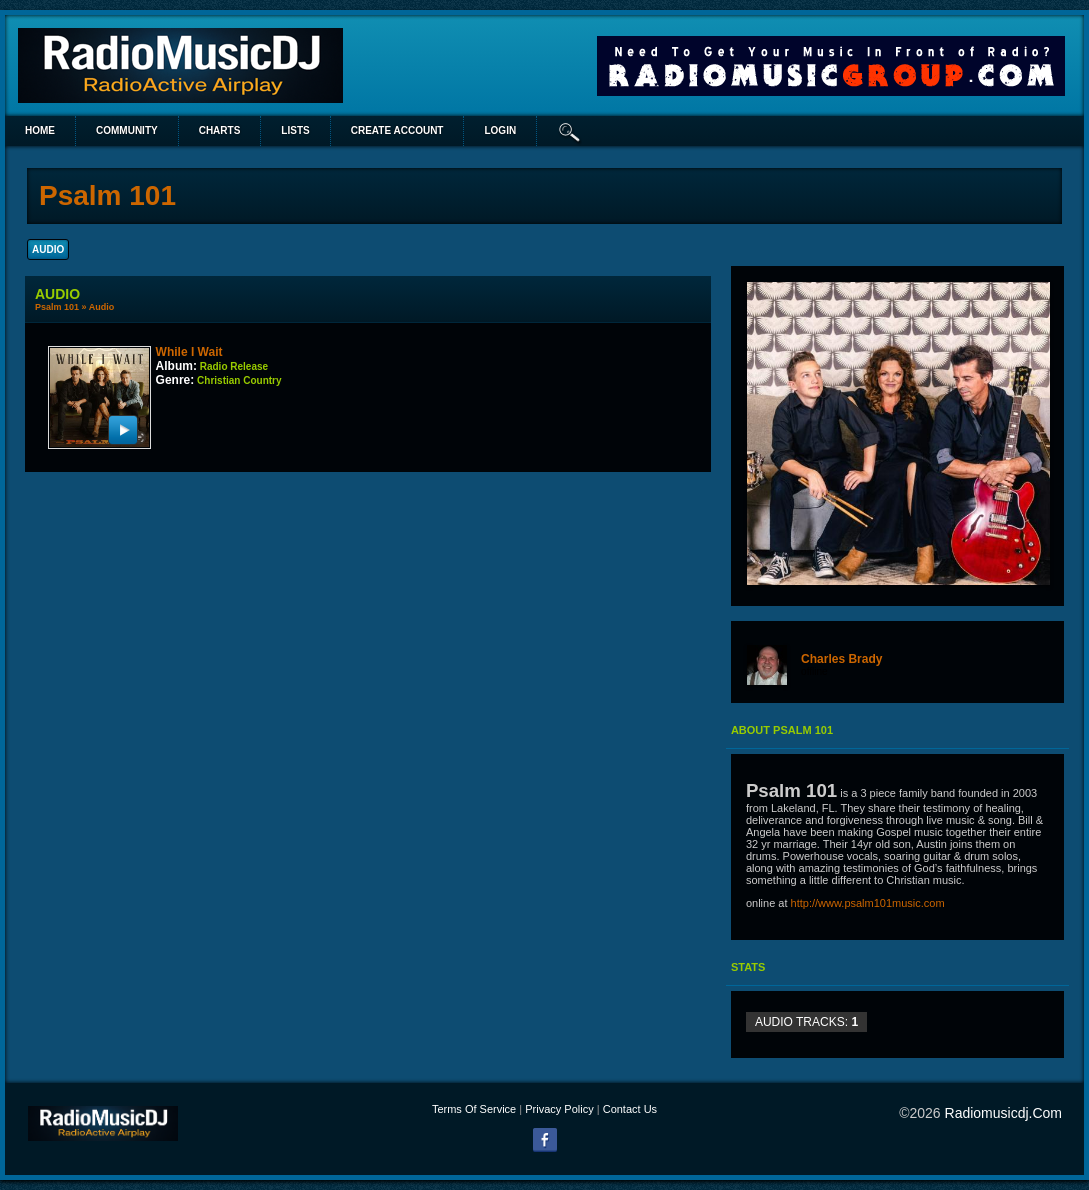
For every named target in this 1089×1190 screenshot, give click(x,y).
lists (295, 130)
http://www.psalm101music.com (868, 903)
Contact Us (630, 1109)
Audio (102, 307)
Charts (220, 130)
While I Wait (189, 352)
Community (127, 130)
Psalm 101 (57, 307)
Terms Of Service (474, 1109)
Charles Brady (841, 659)
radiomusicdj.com (1003, 1113)
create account (397, 130)
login (500, 130)
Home (40, 130)
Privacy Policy (559, 1109)
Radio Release (234, 366)
